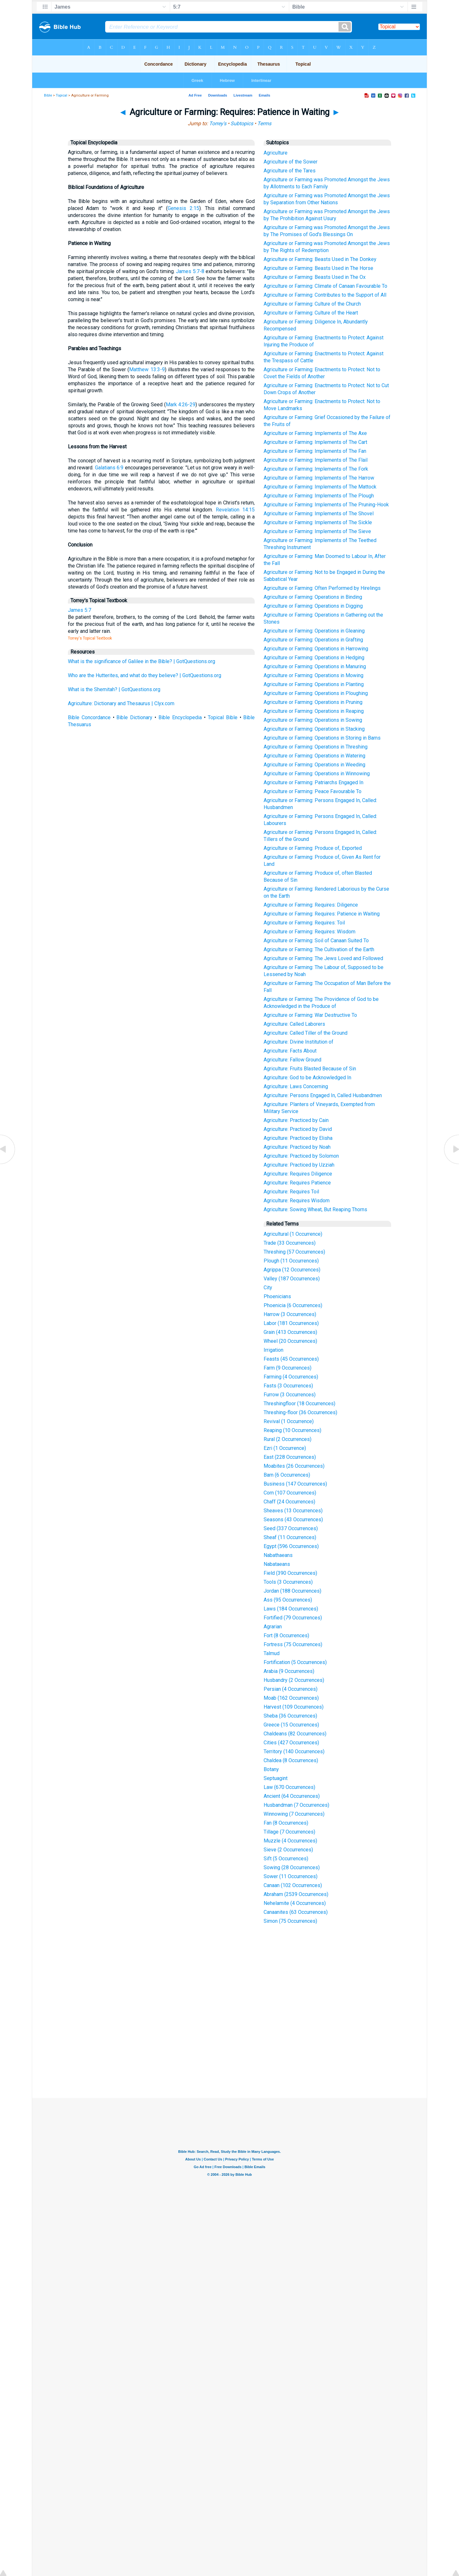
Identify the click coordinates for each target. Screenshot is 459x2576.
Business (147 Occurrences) (295, 1484)
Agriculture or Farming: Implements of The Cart (315, 442)
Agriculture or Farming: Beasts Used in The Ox (315, 277)
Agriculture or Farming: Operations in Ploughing (316, 693)
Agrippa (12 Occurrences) (292, 1270)
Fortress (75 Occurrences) (293, 1644)
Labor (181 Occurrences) (291, 1323)
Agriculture (276, 153)
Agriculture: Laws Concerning (296, 1086)
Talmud (272, 1653)
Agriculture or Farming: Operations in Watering (314, 756)
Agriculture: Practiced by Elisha (298, 1138)
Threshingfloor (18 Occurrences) (299, 1403)
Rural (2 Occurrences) (287, 1439)
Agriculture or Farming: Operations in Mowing (313, 675)
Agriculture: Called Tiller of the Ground (305, 1033)
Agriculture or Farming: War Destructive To (310, 1015)
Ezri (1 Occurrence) (285, 1448)
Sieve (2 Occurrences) (288, 1850)
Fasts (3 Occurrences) (288, 1386)
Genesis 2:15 (183, 208)
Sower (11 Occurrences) (290, 1876)
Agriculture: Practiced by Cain (296, 1120)
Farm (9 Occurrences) (287, 1368)
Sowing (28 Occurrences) (292, 1867)
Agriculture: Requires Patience (297, 1183)
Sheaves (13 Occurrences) (293, 1511)
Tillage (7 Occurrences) (289, 1832)
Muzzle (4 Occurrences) (290, 1841)
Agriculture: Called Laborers (294, 1024)
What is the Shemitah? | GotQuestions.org (114, 689)
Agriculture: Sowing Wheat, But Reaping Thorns (315, 1209)
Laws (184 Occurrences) (291, 1609)
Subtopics (241, 123)
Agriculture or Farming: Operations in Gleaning (314, 631)
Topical (61, 95)
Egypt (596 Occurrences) (291, 1546)
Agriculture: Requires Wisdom (297, 1201)
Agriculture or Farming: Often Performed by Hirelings (322, 588)
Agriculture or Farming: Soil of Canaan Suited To (316, 940)
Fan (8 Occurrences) (286, 1823)
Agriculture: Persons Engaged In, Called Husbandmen (323, 1095)
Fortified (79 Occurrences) (293, 1618)
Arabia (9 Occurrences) (289, 1671)
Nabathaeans (278, 1555)
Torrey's (217, 123)
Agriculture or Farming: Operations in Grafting (313, 640)
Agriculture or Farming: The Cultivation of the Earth (319, 949)
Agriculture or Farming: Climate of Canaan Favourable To (325, 286)
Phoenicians (277, 1296)
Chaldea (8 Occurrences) (291, 1760)
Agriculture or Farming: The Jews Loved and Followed (323, 958)
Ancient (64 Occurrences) (292, 1796)
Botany (271, 1769)
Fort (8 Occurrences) (286, 1635)
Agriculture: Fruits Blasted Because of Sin (310, 1069)
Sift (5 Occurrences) (286, 1859)
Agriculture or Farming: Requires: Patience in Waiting (322, 914)
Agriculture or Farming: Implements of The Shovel (319, 513)
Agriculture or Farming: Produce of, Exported (313, 848)
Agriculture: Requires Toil (291, 1192)
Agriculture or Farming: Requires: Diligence (311, 905)
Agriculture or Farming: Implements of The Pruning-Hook (326, 505)
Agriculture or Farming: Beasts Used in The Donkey (320, 259)
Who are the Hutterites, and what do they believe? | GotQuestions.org (144, 675)
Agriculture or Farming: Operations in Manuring (315, 666)
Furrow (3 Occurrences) (290, 1395)
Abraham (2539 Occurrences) (296, 1894)
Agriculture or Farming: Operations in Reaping (314, 711)
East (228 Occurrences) (290, 1457)
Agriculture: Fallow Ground (292, 1060)
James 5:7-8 (190, 271)
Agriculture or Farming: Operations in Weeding (314, 765)
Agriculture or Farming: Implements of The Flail (316, 460)
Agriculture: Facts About (290, 1051)
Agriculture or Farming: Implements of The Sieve (317, 531)
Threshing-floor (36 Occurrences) (300, 1412)
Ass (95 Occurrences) (288, 1600)
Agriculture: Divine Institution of (298, 1042)
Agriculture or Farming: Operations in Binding (313, 597)
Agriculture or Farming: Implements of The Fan (315, 451)
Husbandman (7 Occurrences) (296, 1805)
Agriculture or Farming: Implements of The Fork (316, 469)
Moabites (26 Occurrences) (294, 1466)
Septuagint (276, 1778)
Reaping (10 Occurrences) (292, 1430)
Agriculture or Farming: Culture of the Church (312, 304)
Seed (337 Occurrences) (291, 1528)
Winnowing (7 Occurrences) (294, 1814)
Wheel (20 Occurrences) (290, 1341)
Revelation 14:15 (235, 510)
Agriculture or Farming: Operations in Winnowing (317, 774)
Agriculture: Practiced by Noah (297, 1147)
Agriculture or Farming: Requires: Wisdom (309, 932)
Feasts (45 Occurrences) (291, 1359)
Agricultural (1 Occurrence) (293, 1234)
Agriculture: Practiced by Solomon (301, 1156)
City (268, 1287)
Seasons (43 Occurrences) (293, 1519)
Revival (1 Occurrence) (289, 1421)
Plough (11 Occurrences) (291, 1261)
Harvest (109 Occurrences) (294, 1707)
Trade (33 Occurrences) (290, 1243)
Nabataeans (277, 1564)
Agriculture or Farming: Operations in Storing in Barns (322, 738)
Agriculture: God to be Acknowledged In (307, 1078)
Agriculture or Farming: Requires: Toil (304, 923)
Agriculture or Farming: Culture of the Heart (311, 313)
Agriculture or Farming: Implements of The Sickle (318, 522)
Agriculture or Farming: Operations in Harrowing (316, 649)
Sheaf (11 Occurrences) (290, 1537)
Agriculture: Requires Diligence (298, 1174)
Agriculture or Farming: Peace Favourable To (312, 791)
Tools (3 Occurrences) (288, 1582)
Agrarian (273, 1627)
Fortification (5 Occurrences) (295, 1662)
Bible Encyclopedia (180, 717)
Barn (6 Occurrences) (287, 1475)
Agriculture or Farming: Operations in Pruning (313, 702)
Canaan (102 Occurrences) (293, 1885)
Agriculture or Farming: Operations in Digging (313, 606)
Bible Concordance (89, 717)
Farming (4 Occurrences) (291, 1377)
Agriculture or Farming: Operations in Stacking (314, 729)
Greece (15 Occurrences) (291, 1725)
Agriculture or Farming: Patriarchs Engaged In (313, 782)
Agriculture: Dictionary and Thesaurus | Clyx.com (121, 703)
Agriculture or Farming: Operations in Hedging (314, 658)
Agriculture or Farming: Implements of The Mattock (320, 487)
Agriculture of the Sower (290, 162)
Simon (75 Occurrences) (290, 1921)
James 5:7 (79, 610)
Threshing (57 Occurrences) (294, 1252)
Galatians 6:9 (109, 468)
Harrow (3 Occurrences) (290, 1314)
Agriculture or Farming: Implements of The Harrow (319, 478)
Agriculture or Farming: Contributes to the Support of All (325, 295)
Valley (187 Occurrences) (292, 1279)
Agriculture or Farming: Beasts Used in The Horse (318, 268)
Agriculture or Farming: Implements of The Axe (315, 433)
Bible (48, 95)
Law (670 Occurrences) (289, 1787)
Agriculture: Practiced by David (298, 1129)
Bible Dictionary (134, 717)
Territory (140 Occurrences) (294, 1751)
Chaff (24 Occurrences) (289, 1502)
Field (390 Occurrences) (290, 1573)
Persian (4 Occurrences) (290, 1689)
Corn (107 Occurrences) (290, 1493)
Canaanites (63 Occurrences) (296, 1912)
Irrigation (273, 1350)
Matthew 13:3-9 (146, 369)
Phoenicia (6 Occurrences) (293, 1305)
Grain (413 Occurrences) (290, 1332)
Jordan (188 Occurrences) (292, 1591)
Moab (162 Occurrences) (291, 1698)
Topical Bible (222, 717)
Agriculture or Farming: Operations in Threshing (316, 747)
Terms (264, 123)
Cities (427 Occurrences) (291, 1743)
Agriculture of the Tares (290, 171)
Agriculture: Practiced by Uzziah (299, 1165)
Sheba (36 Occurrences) (290, 1716)
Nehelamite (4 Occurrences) (295, 1903)
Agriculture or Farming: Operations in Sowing (313, 720)
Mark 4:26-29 (181, 405)
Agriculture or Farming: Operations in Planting (314, 684)
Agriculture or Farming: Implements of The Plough (319, 496)
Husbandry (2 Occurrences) (294, 1680)
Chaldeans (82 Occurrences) (295, 1734)
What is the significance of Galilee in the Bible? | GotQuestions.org (141, 661)
